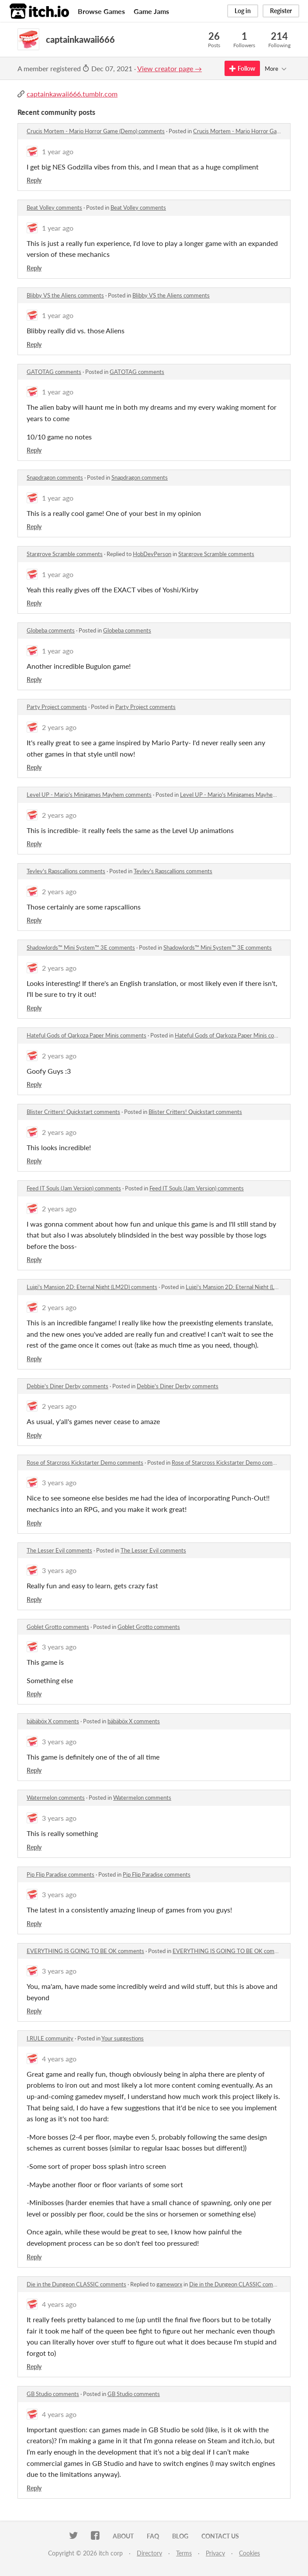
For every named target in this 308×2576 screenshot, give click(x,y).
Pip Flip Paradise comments (60, 1874)
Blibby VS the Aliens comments (65, 295)
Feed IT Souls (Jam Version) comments (74, 1188)
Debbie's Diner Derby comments (67, 1386)
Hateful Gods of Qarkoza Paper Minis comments (86, 1035)
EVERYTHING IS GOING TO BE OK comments (85, 1950)
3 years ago (59, 1482)
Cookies (249, 2553)
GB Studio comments (53, 2393)
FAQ (153, 2536)
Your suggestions (122, 2038)
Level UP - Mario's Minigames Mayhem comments (89, 794)
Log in (243, 10)
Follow (242, 68)
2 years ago (59, 727)
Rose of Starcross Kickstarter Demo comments (85, 1462)
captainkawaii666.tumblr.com (72, 94)
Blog (180, 2536)
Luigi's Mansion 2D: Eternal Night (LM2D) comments (92, 1286)
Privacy (215, 2553)
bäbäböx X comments (53, 1721)
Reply (34, 180)
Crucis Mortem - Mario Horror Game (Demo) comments (96, 131)
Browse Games (101, 11)
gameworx (169, 2284)
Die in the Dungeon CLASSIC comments (76, 2284)
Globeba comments (51, 630)
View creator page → (169, 68)
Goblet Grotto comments (58, 1626)
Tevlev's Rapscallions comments (66, 871)
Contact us (220, 2536)
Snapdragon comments (55, 477)
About (123, 2536)
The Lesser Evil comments (59, 1550)
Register (281, 10)
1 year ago (57, 151)
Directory (149, 2553)
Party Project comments (57, 706)
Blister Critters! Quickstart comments (73, 1111)
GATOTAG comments (54, 371)
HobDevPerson (152, 553)
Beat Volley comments (54, 207)
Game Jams (151, 11)
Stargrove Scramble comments (65, 553)
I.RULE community (50, 2038)
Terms (184, 2553)
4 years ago (59, 2058)
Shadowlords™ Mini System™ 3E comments (81, 947)
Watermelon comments (56, 1797)
